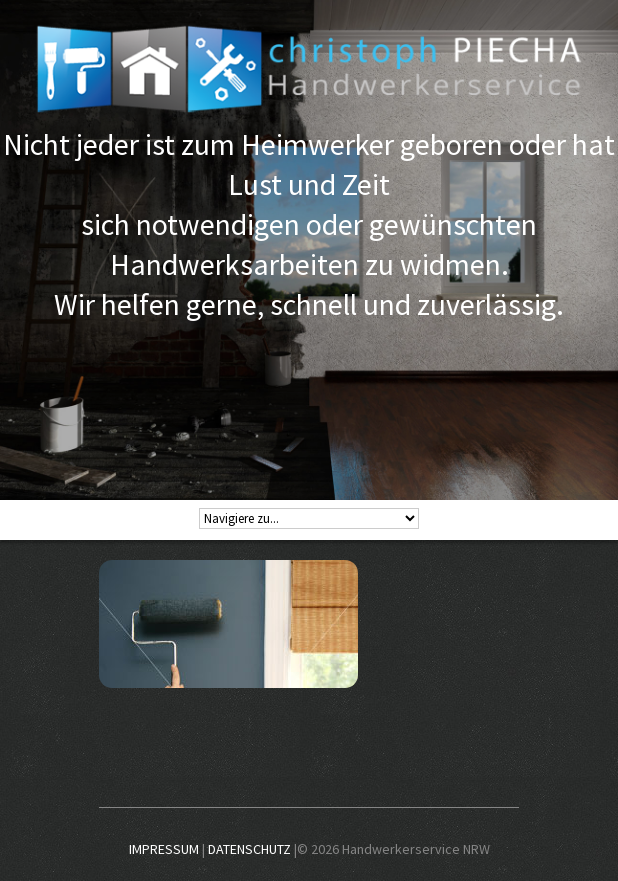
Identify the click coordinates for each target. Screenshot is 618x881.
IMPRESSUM (164, 849)
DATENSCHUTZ (249, 849)
